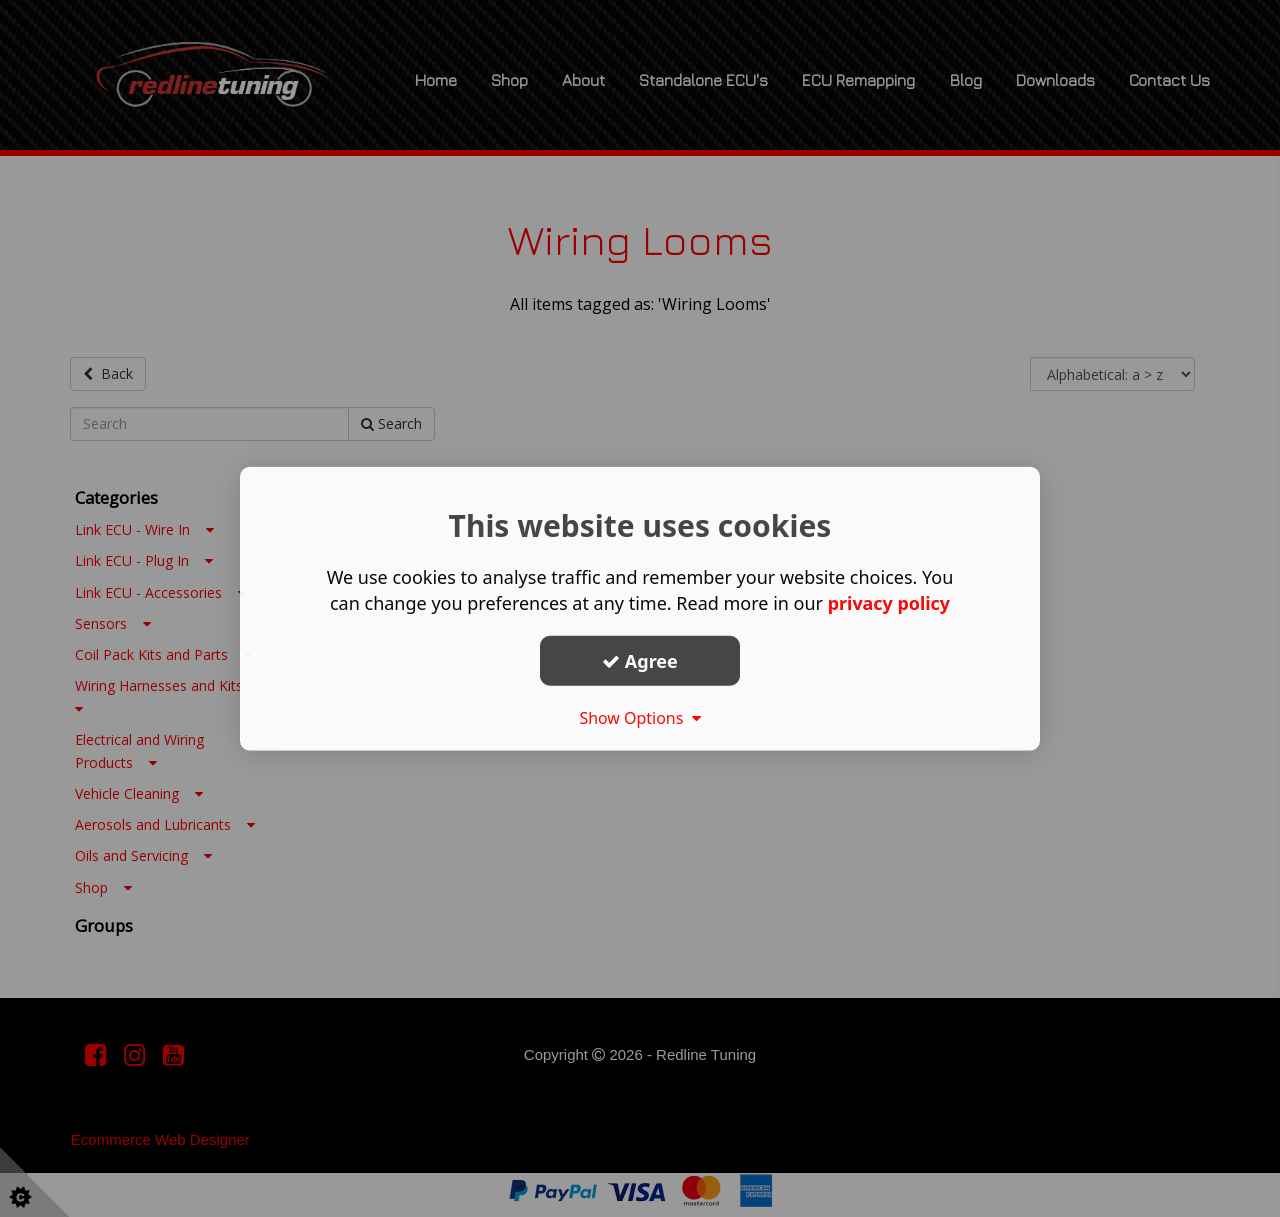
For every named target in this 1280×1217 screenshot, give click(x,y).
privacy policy (888, 603)
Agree (640, 660)
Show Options (640, 718)
